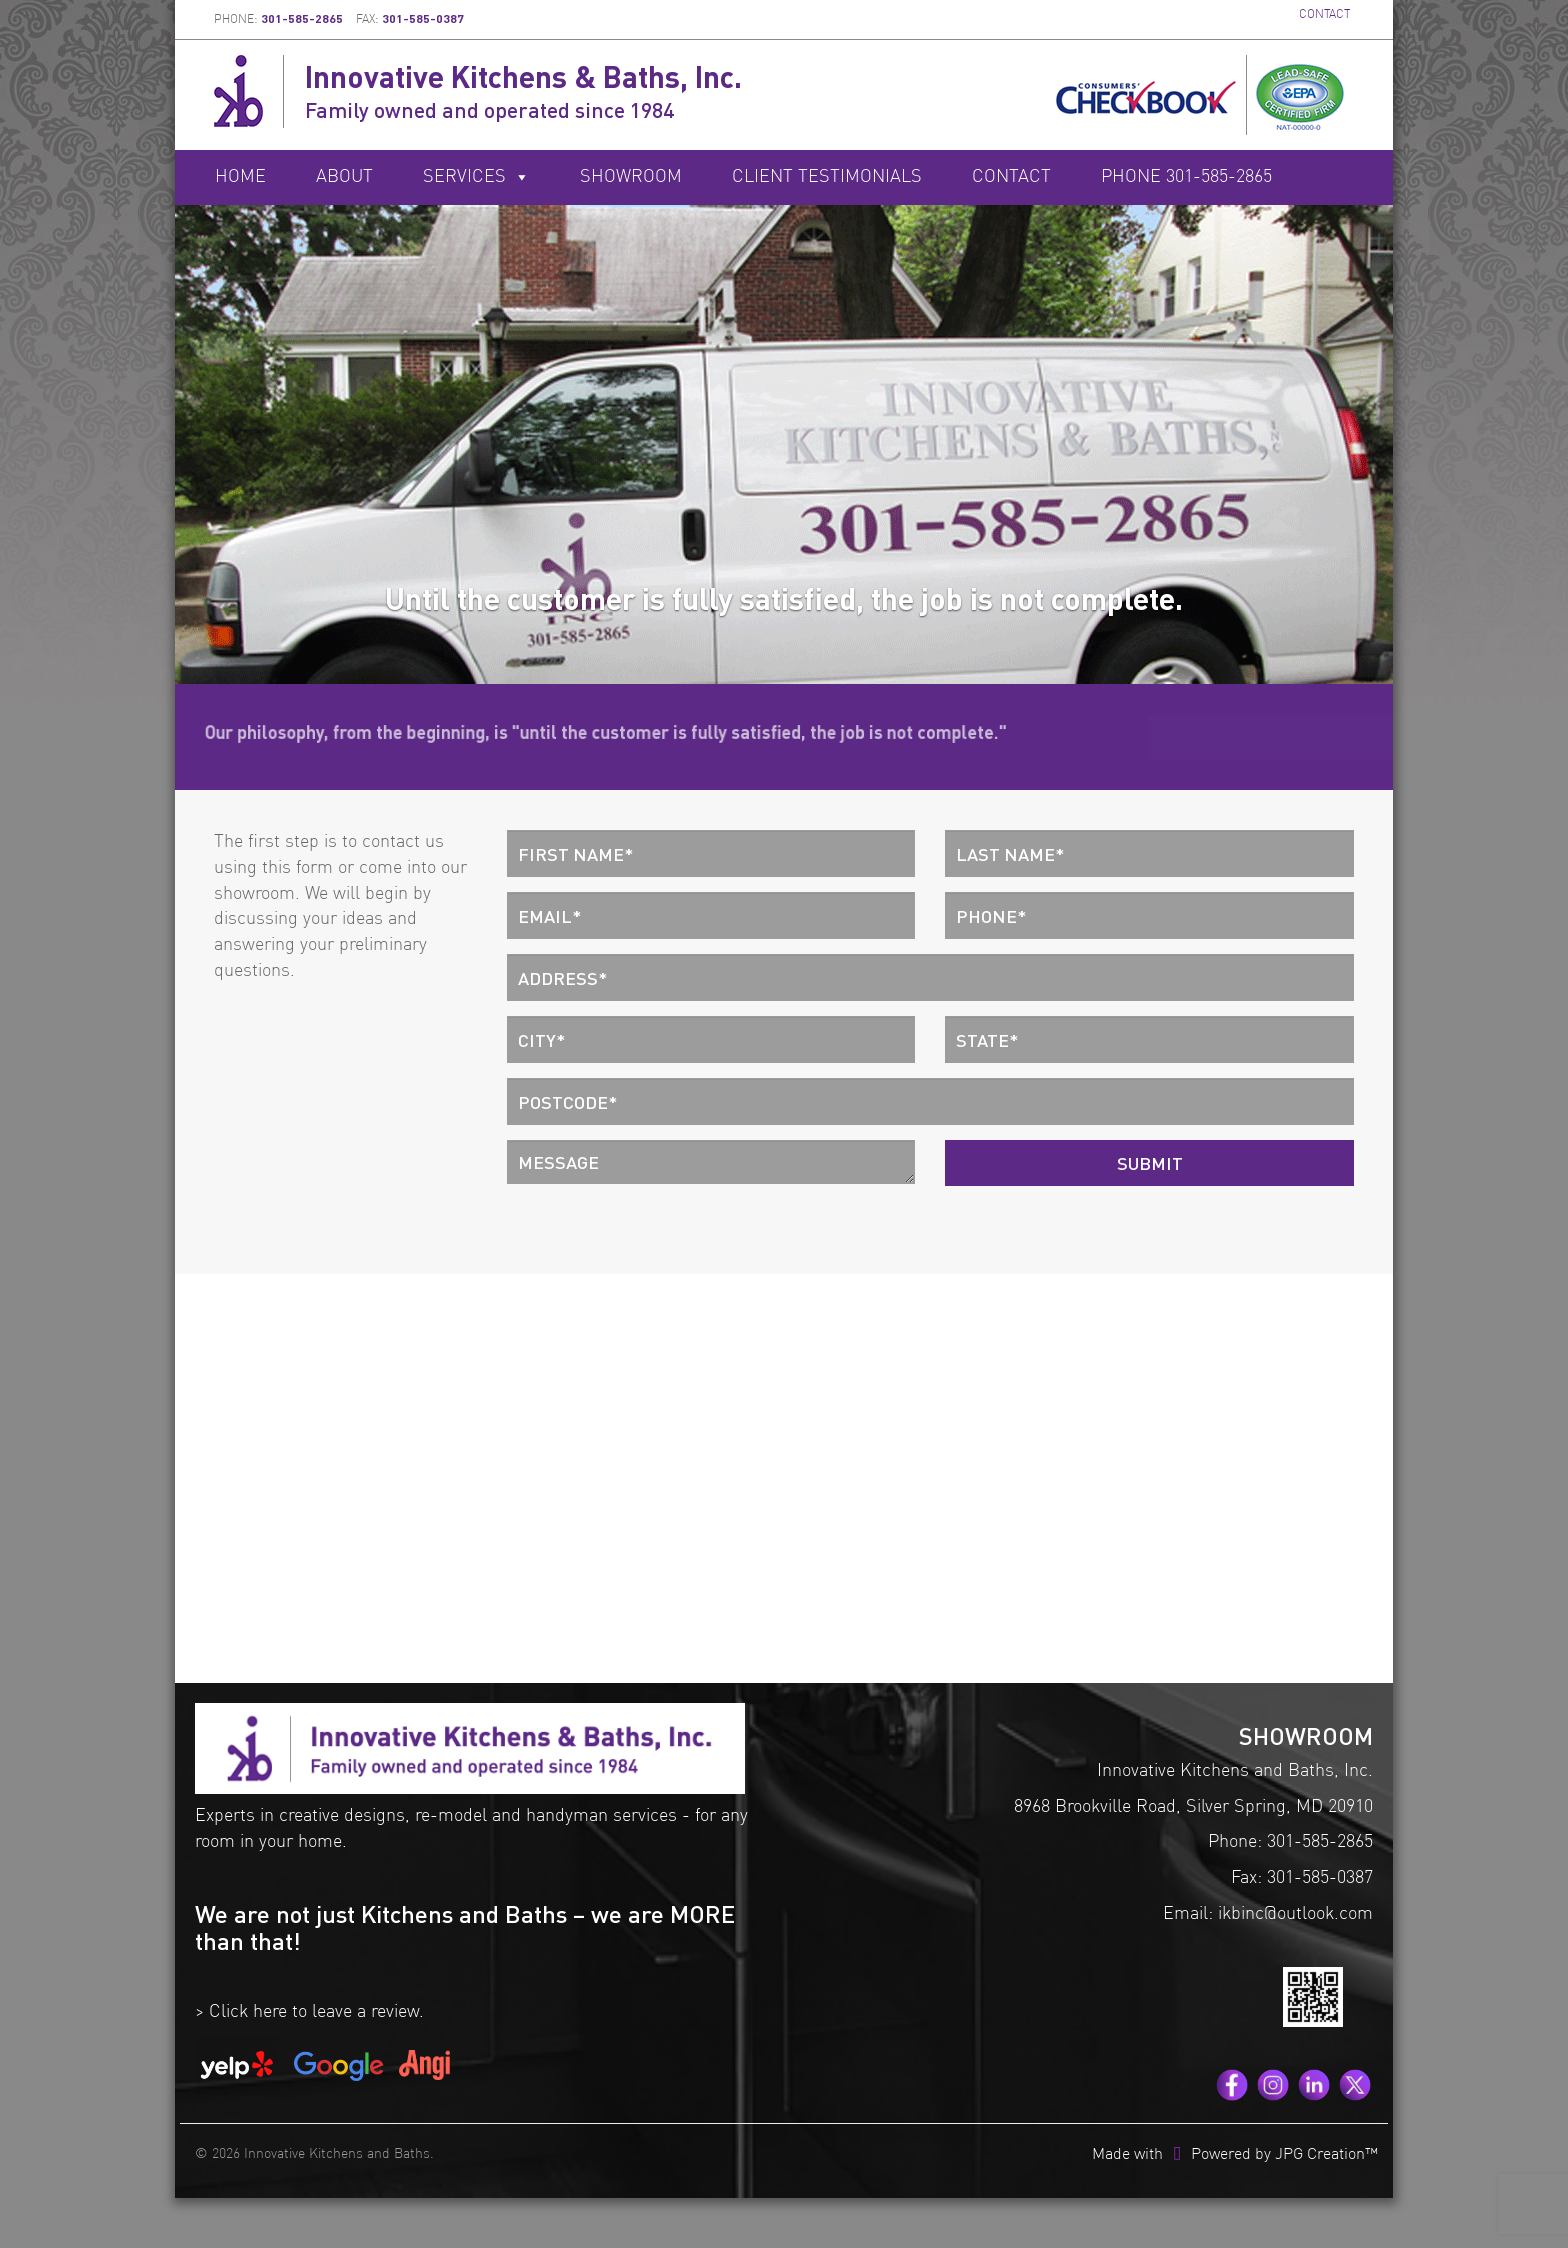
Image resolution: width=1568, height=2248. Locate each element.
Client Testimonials (827, 177)
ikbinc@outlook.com (1295, 1914)
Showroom (631, 177)
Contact (1011, 177)
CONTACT (1324, 15)
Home (240, 177)
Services (476, 177)
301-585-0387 (423, 18)
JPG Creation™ (1326, 2155)
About (344, 177)
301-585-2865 (302, 18)
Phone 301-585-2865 (1186, 177)
